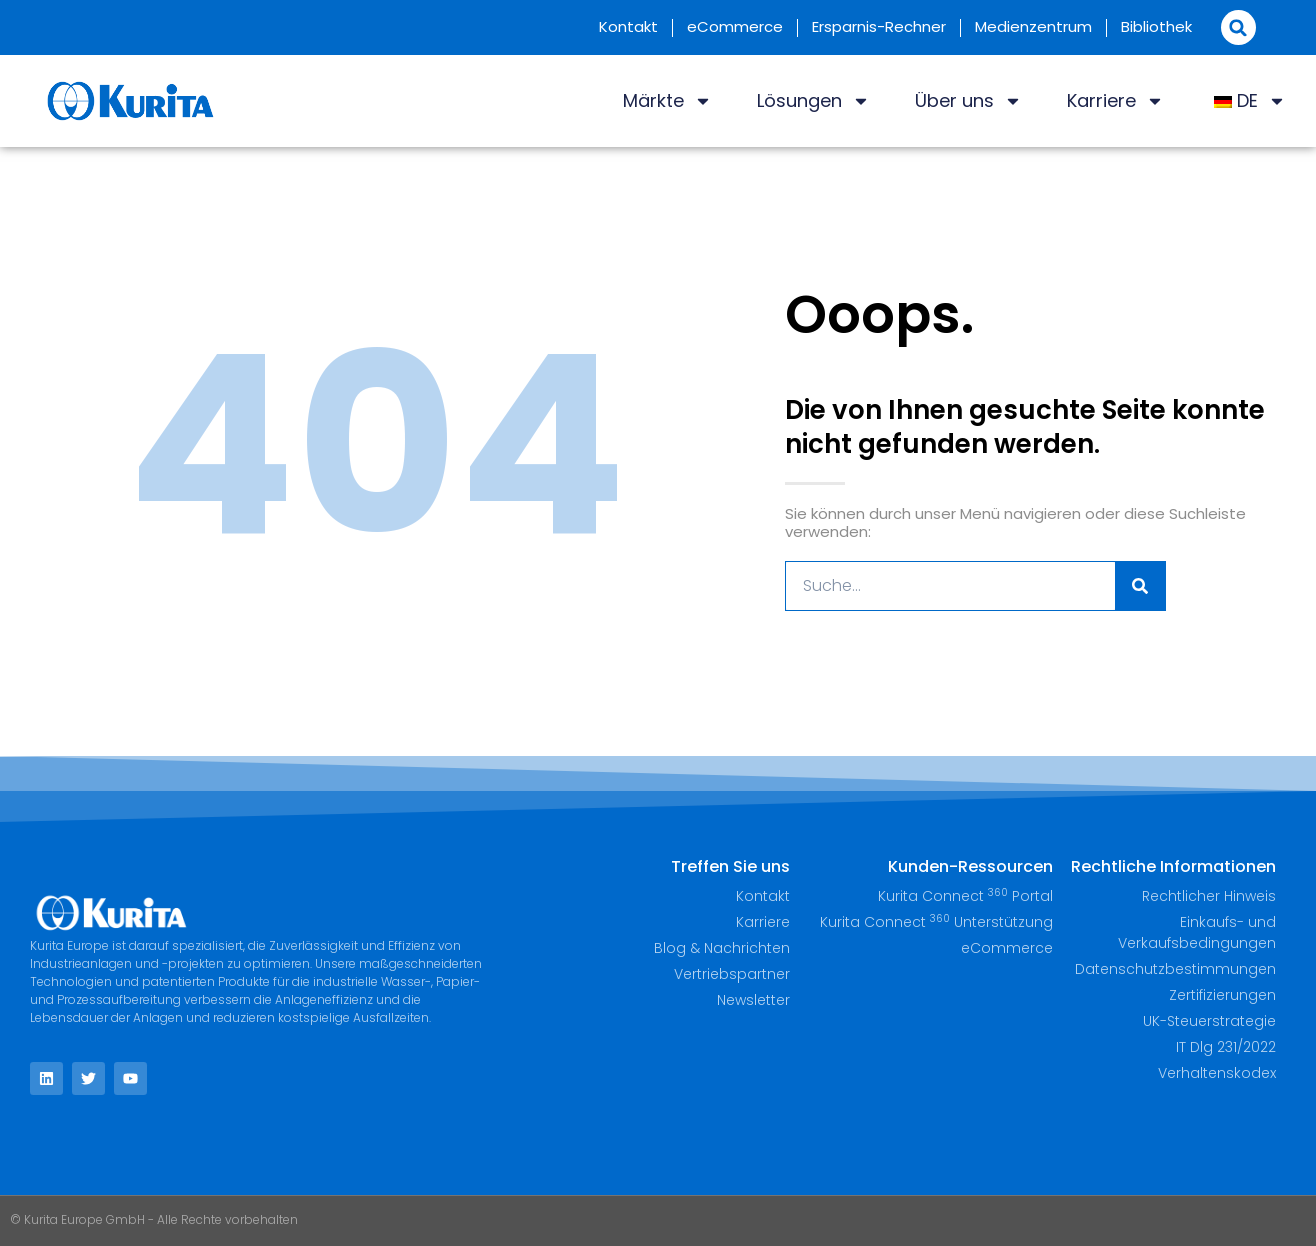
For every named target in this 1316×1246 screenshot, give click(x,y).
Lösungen (813, 101)
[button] (1238, 27)
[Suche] (1140, 586)
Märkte (667, 101)
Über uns (968, 101)
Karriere (1115, 101)
